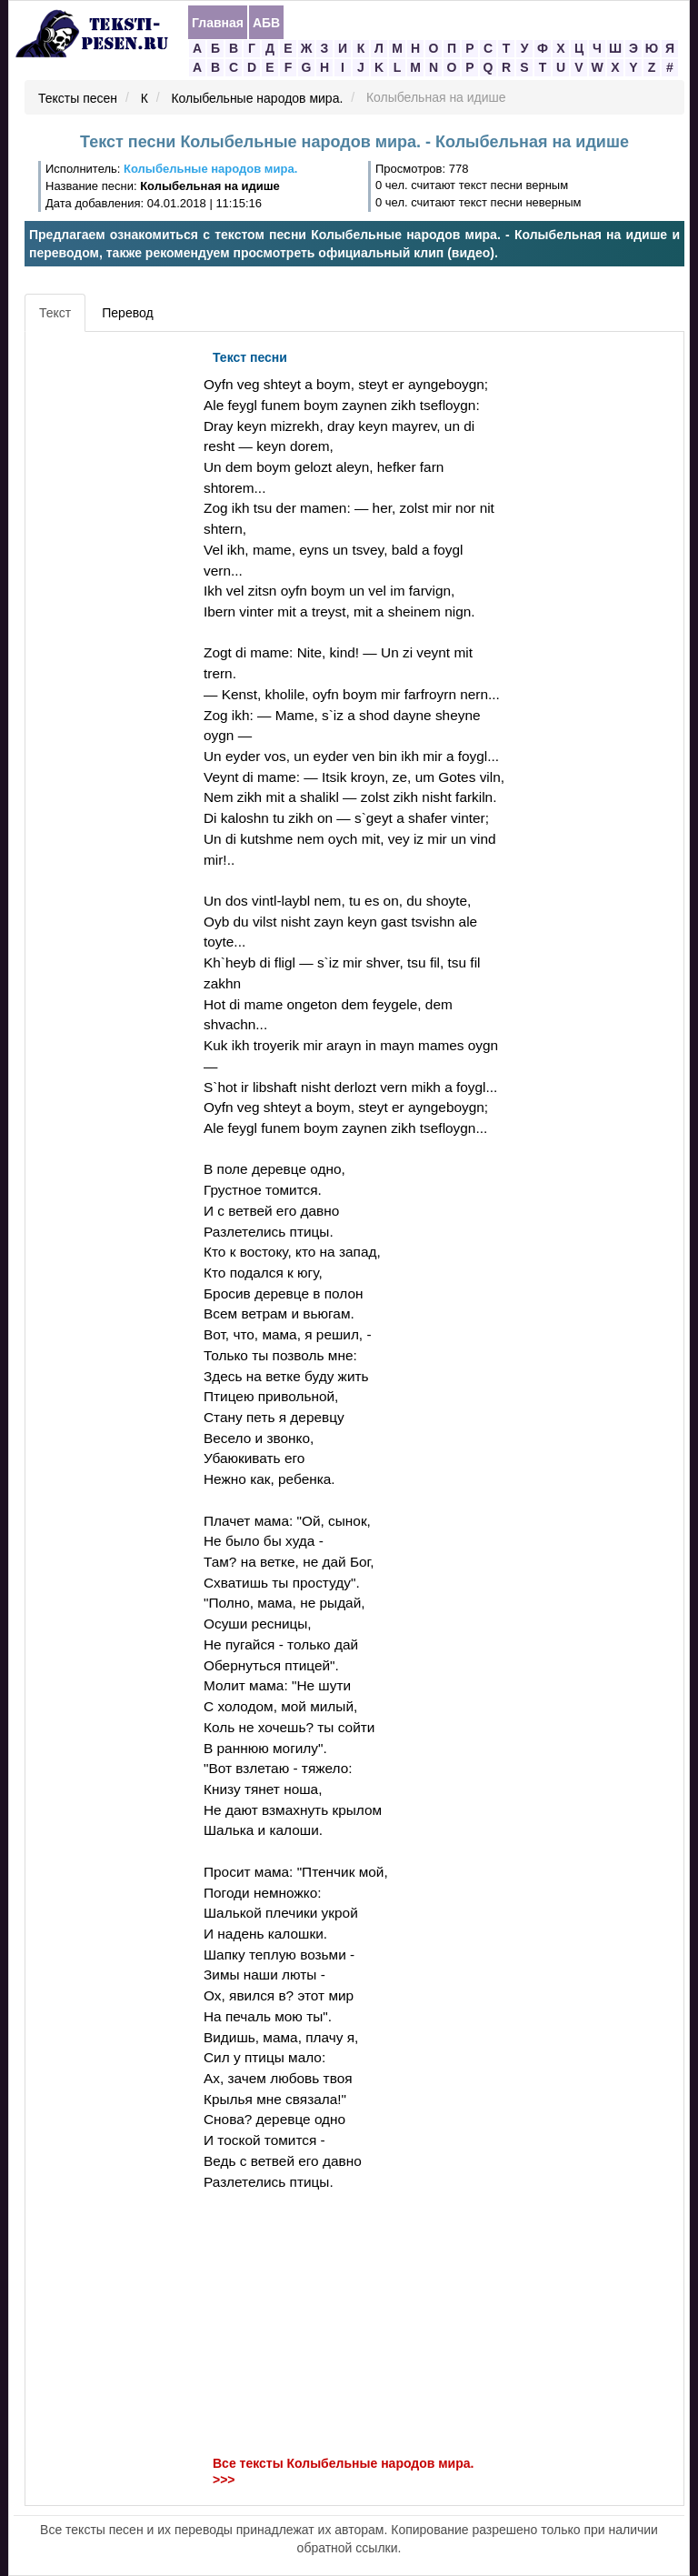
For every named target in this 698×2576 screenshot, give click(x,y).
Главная (218, 22)
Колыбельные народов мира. (257, 98)
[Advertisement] (111, 614)
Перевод (127, 313)
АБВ (266, 22)
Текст (55, 313)
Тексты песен (77, 98)
